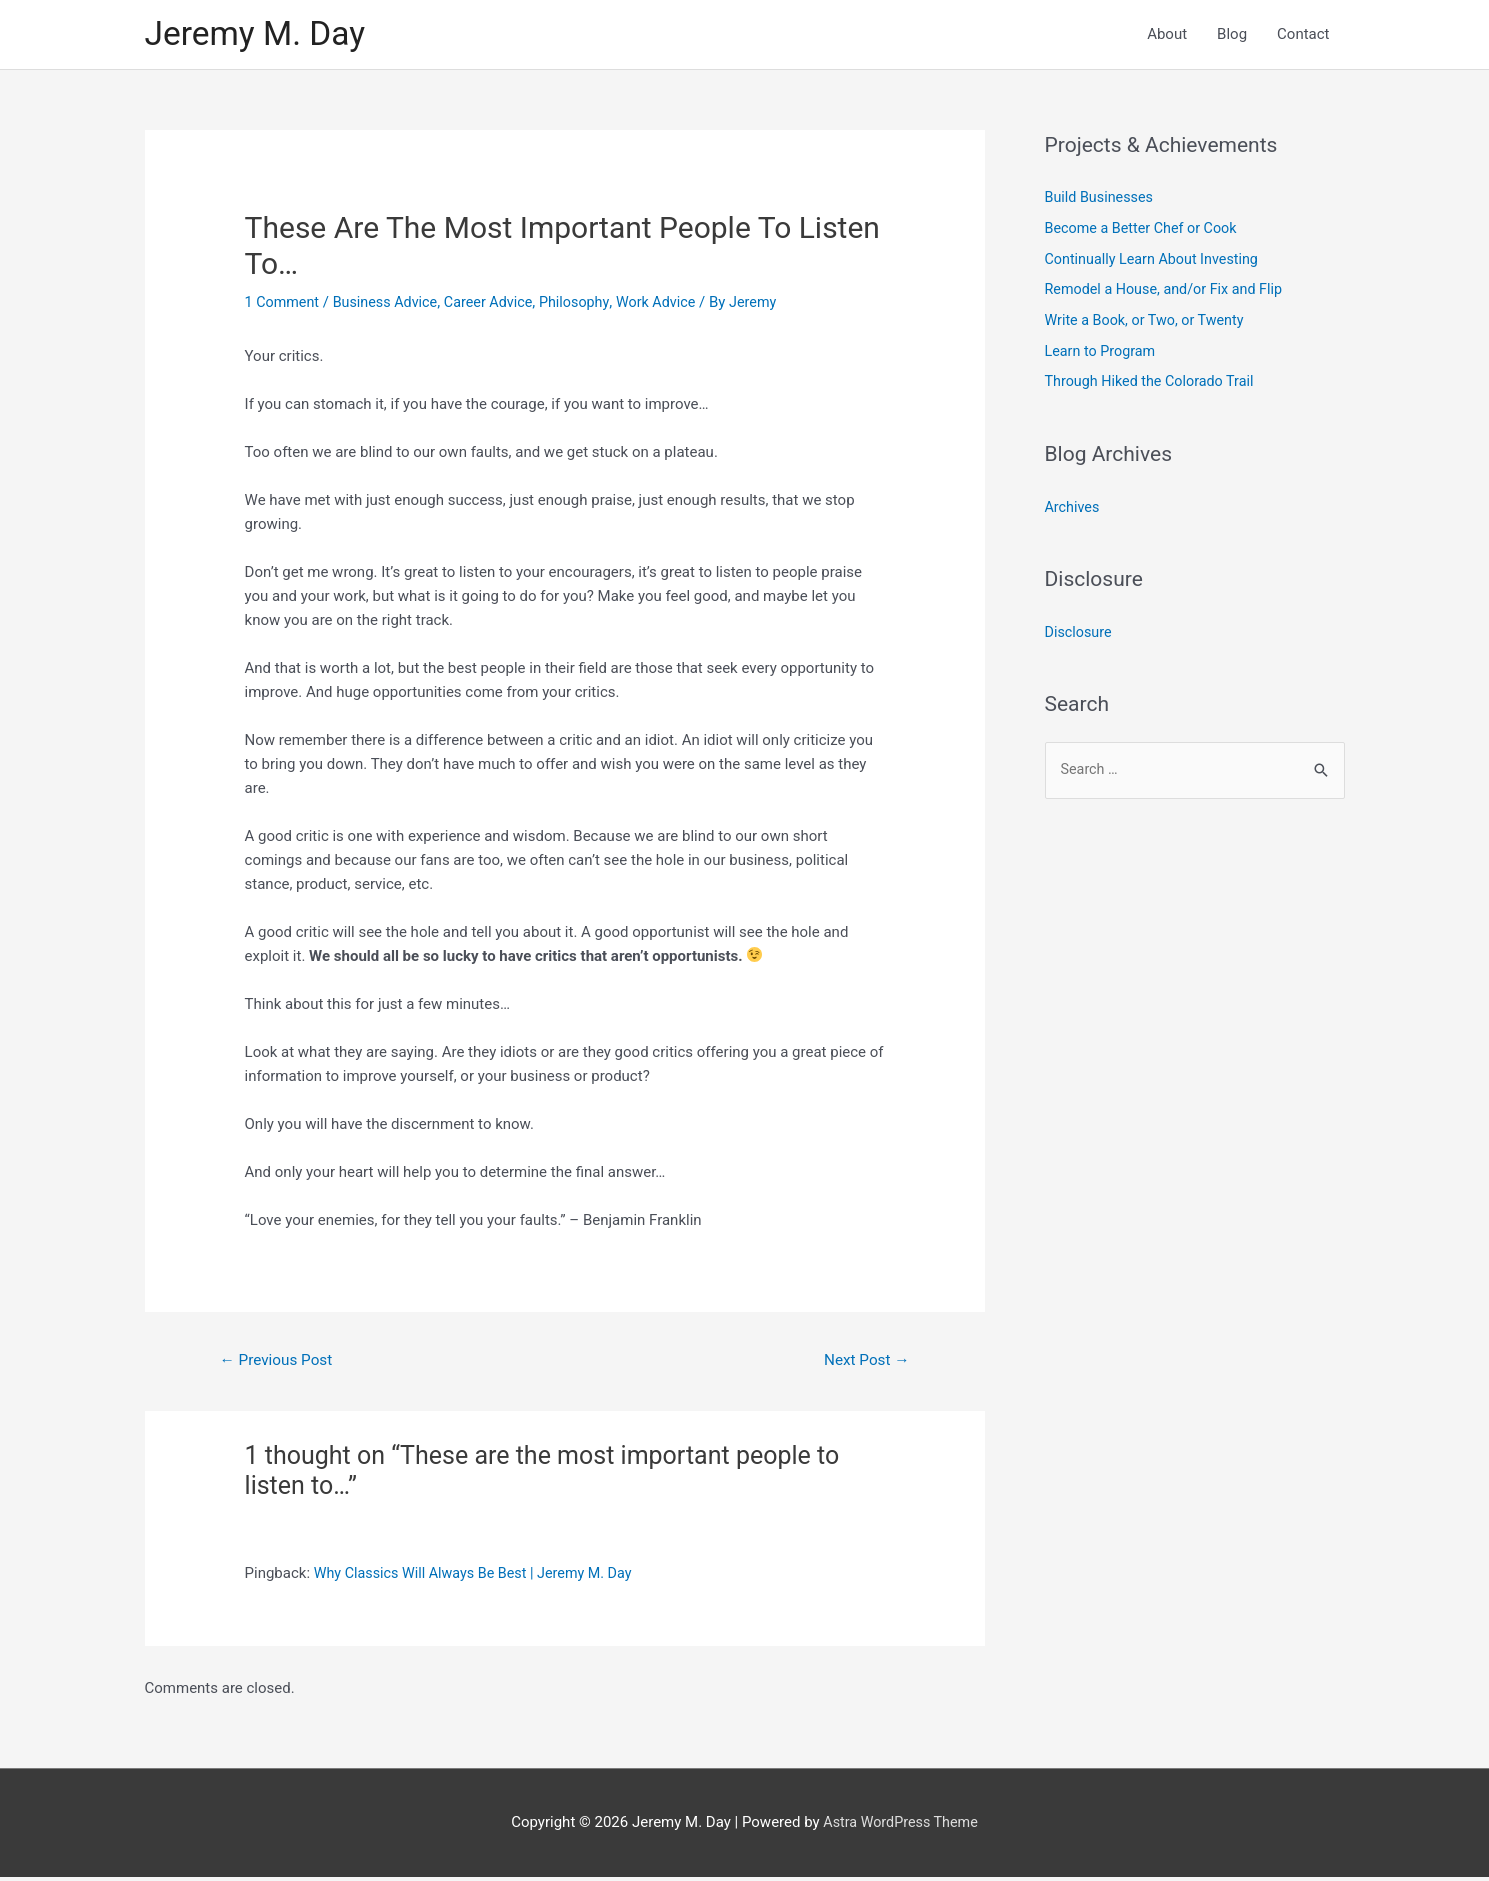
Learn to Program (1103, 351)
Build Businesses (1102, 201)
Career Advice (498, 305)
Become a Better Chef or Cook (1145, 231)
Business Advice (390, 305)
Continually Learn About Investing (1156, 261)
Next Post (864, 1363)
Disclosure (1080, 630)
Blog (1232, 36)
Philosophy (587, 305)
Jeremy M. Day (260, 35)
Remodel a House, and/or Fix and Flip (1169, 291)
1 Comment (284, 305)
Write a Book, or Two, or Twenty (1149, 321)
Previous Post (279, 1363)
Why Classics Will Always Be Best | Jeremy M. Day (480, 1578)
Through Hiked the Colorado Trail (1154, 381)
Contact (1303, 36)
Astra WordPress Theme (901, 1826)
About (1167, 36)
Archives (1073, 505)
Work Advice (672, 305)
